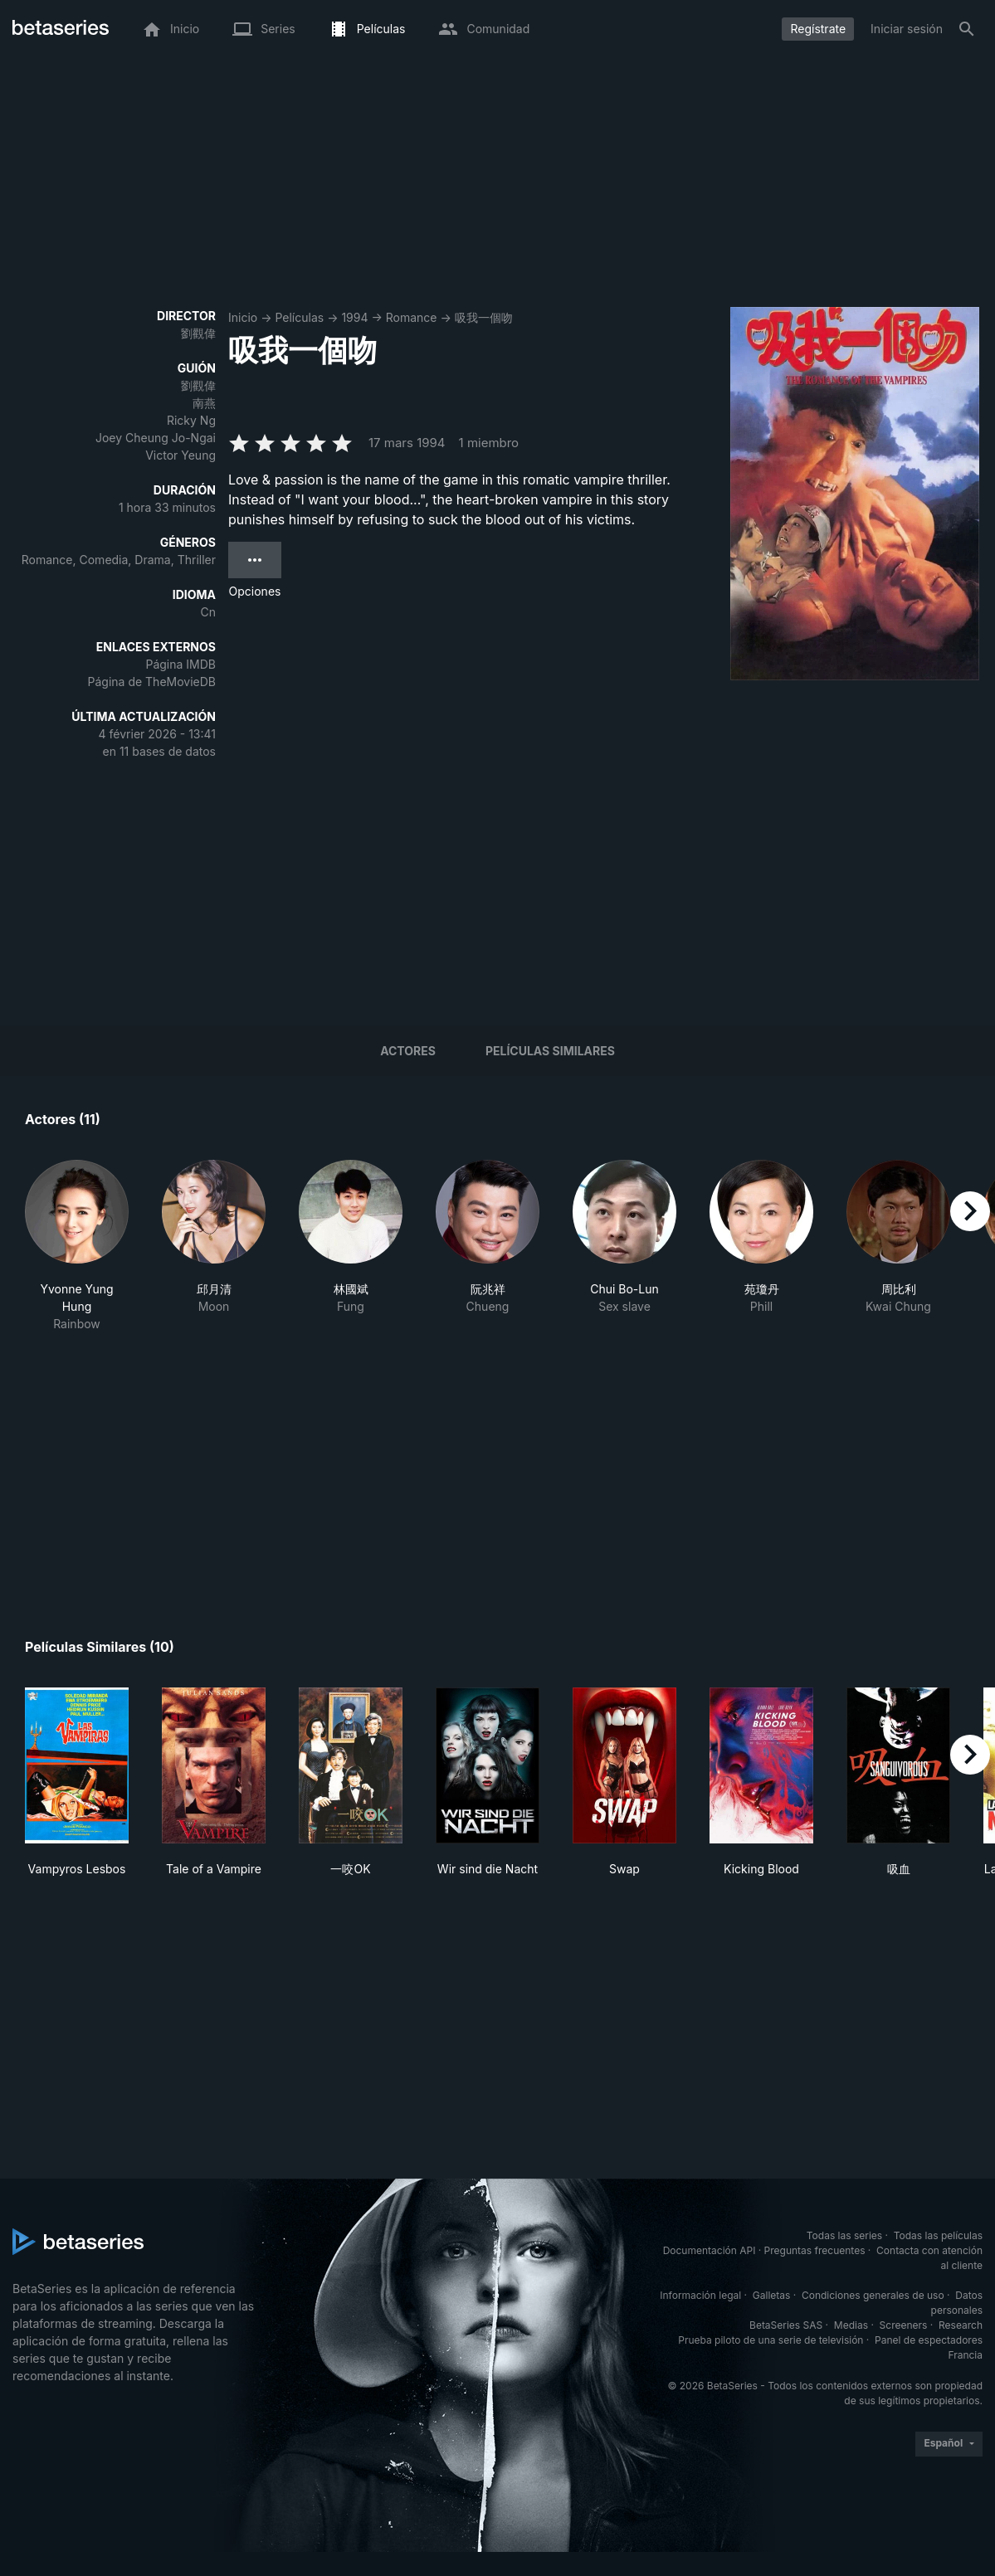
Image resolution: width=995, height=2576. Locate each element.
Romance (411, 317)
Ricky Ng (191, 420)
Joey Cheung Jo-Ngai (155, 438)
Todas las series (844, 2235)
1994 (354, 317)
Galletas (772, 2295)
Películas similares (550, 1051)
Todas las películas (938, 2235)
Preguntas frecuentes (815, 2250)
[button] (77, 1246)
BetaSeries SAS (785, 2325)
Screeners (904, 2325)
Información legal (700, 2295)
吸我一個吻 (484, 317)
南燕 (204, 403)
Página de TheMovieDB (152, 681)
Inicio (242, 317)
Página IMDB (180, 664)
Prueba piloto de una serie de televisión (770, 2340)
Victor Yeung (180, 455)
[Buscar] (967, 29)
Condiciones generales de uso (873, 2295)
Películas (299, 317)
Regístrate (818, 29)
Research (961, 2325)
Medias (851, 2325)
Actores (408, 1051)
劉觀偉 (198, 333)
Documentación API (709, 2250)
